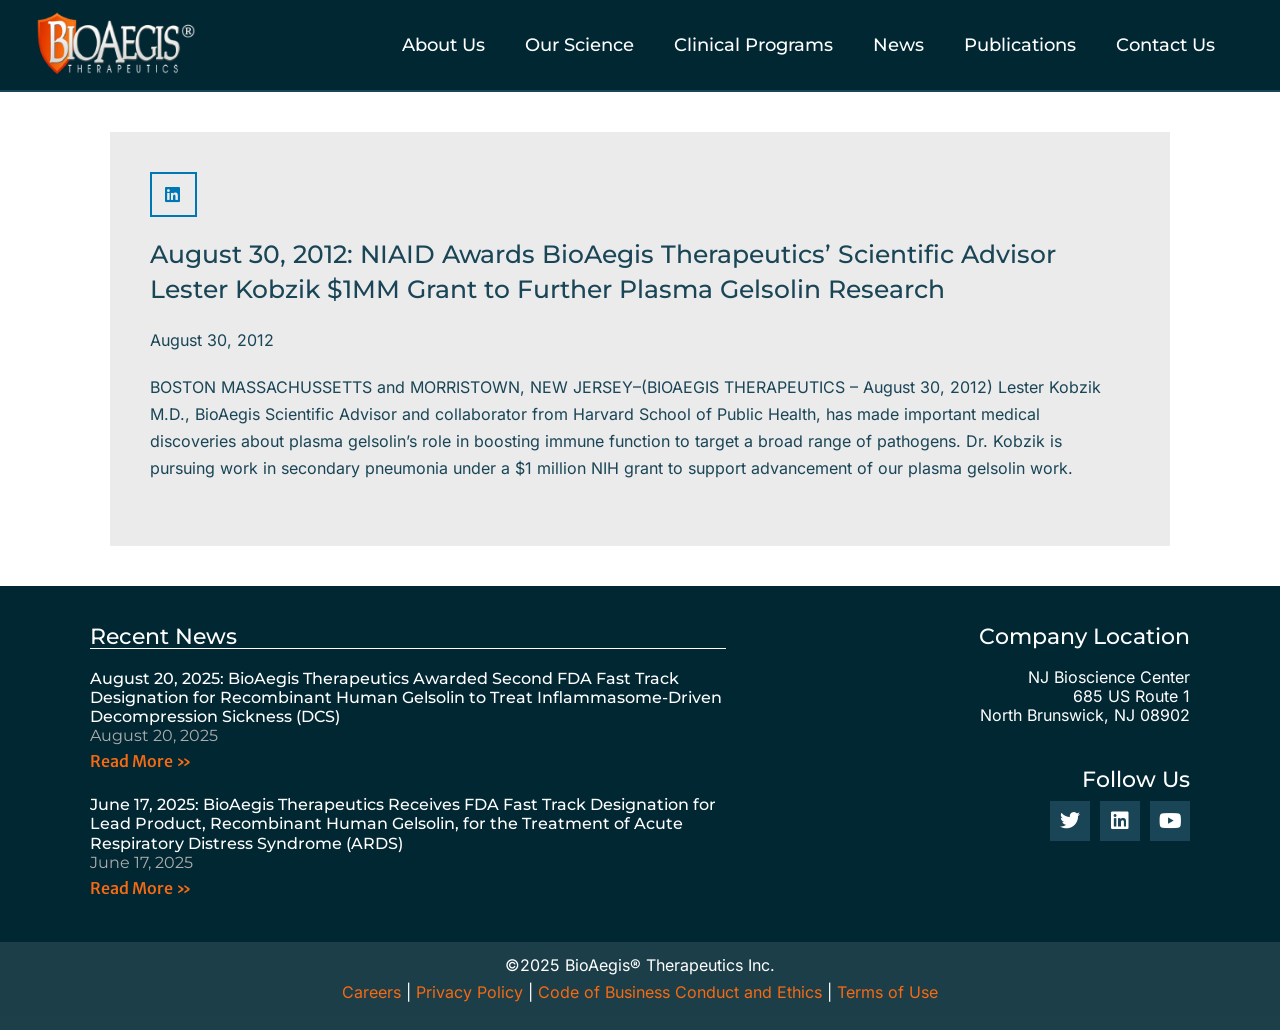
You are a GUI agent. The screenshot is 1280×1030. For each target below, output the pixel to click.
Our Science (579, 45)
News (898, 45)
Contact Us (1165, 45)
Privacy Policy (469, 992)
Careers (371, 992)
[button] (173, 194)
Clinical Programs (753, 45)
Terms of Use (887, 992)
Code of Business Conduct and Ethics (680, 992)
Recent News (163, 636)
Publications (1020, 45)
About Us (443, 45)
